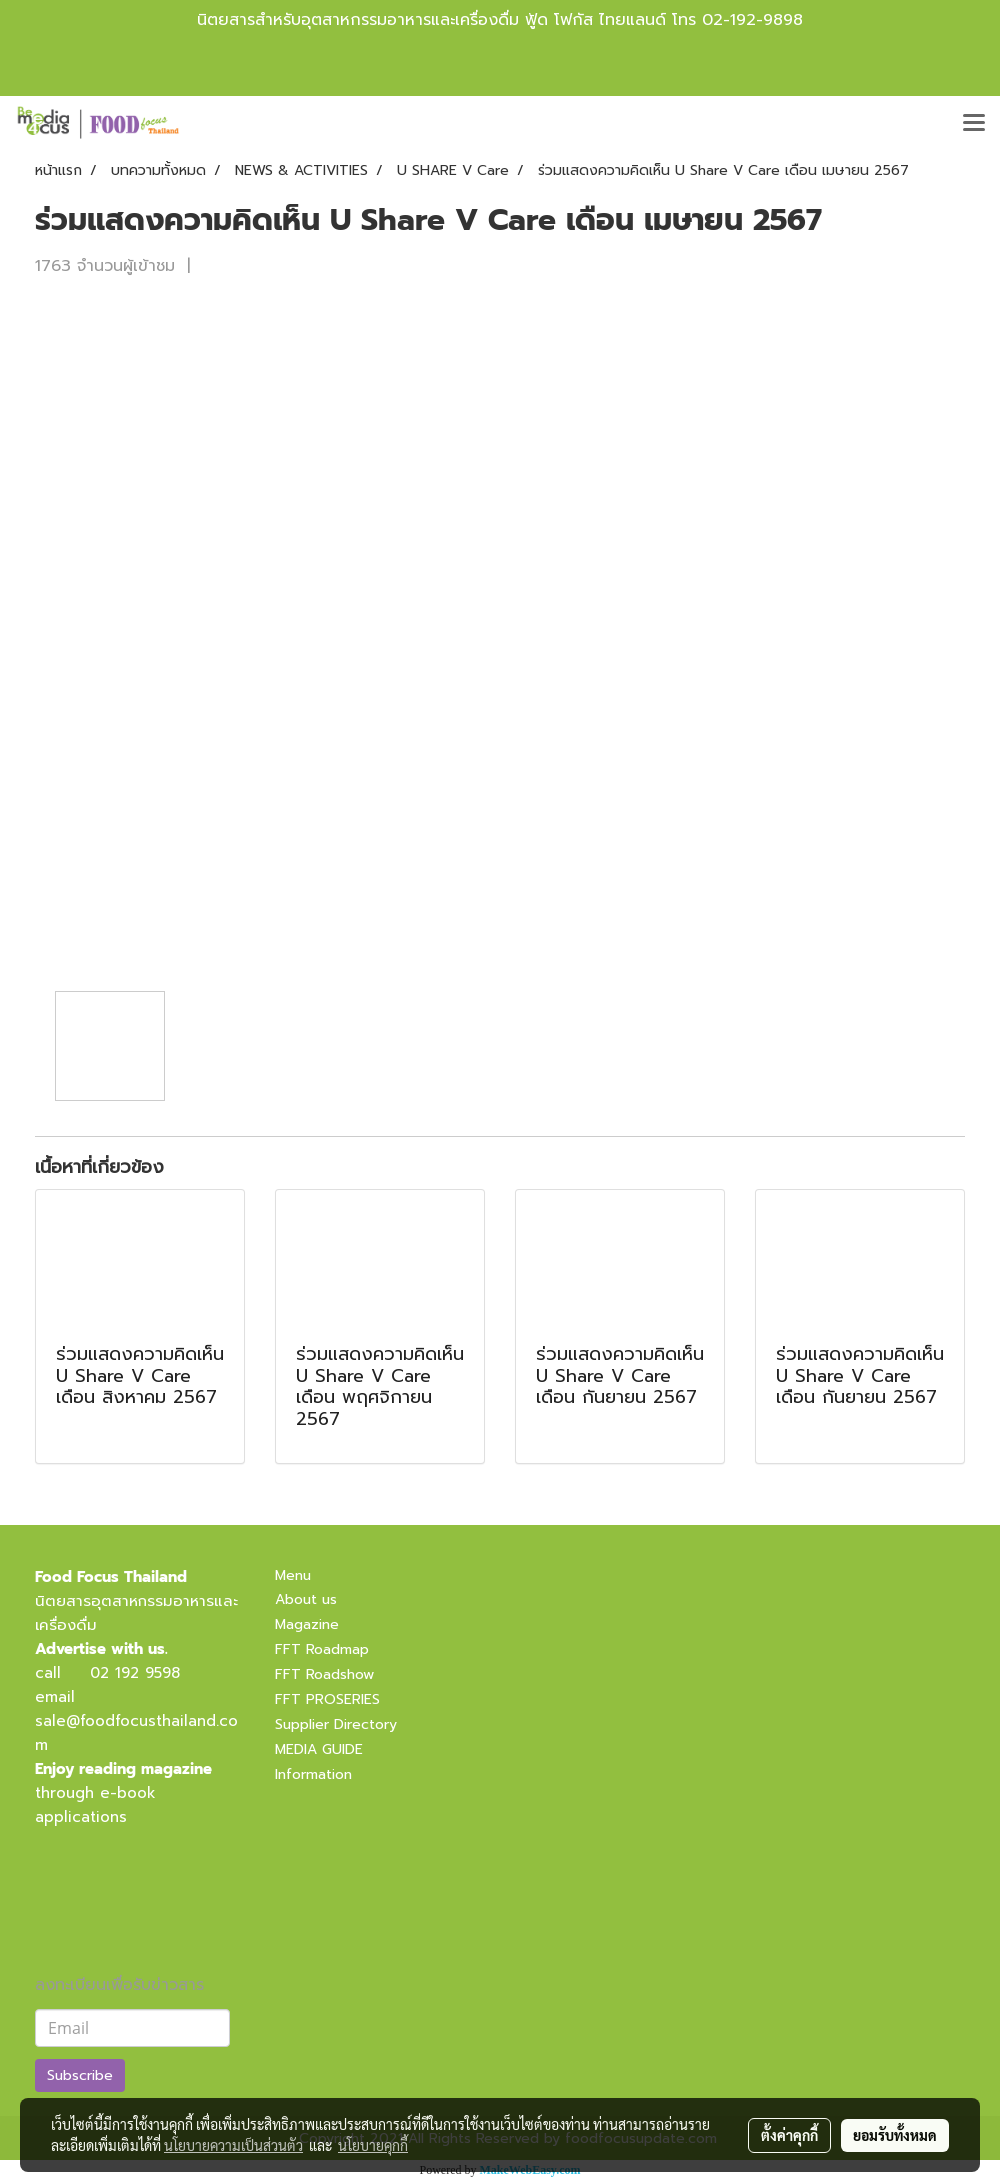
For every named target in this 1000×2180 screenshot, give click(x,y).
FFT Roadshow (324, 1674)
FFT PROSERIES (327, 1699)
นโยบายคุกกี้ (373, 2145)
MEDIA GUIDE (319, 1749)
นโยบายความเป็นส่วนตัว (233, 2145)
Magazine (307, 1624)
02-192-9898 (752, 20)
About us (306, 1599)
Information (313, 1774)
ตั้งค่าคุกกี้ (789, 2135)
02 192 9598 (135, 1673)
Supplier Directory (336, 1724)
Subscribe (80, 2075)
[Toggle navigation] (974, 124)
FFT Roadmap (322, 1649)
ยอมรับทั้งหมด (895, 2135)
